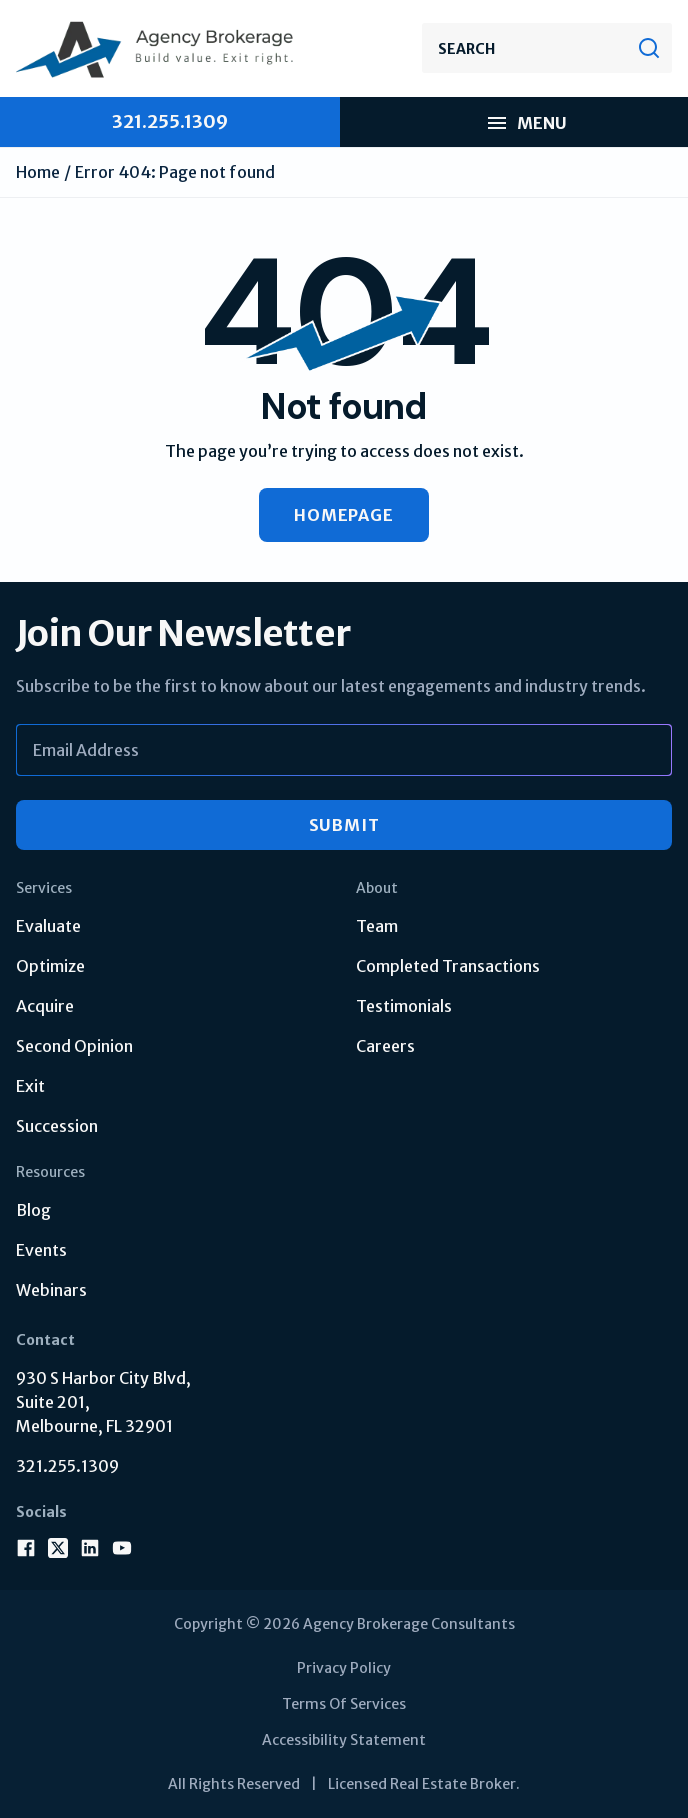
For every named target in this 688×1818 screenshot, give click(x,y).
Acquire (45, 1006)
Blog (33, 1210)
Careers (385, 1046)
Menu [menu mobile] (526, 123)
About (377, 888)
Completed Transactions (448, 966)
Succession (57, 1126)
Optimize (50, 966)
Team (377, 926)
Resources (50, 1172)
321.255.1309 (67, 1466)
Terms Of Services (344, 1704)
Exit (30, 1086)
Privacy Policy (344, 1668)
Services (44, 888)
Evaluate (48, 926)
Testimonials (404, 1006)
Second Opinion (74, 1046)
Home (38, 172)
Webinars (51, 1290)
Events (41, 1250)
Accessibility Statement (344, 1740)
